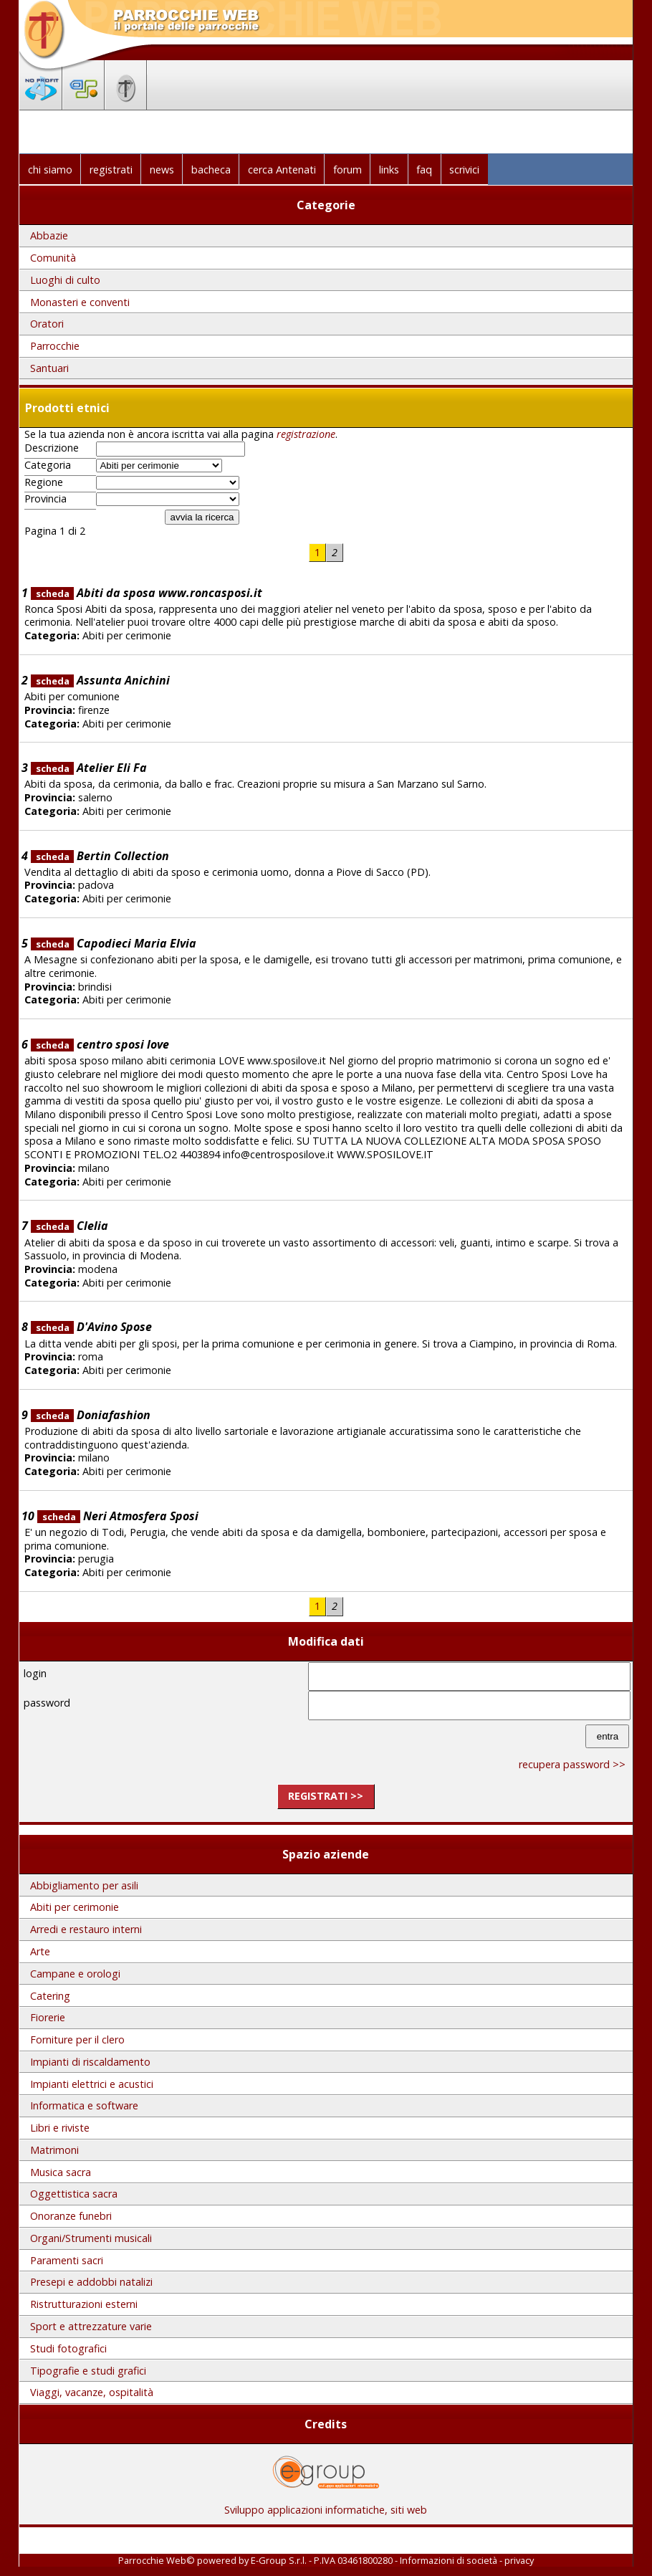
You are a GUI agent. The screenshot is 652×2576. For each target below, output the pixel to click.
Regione (43, 482)
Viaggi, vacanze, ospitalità (91, 2392)
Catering (50, 1996)
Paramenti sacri (66, 2260)
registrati (111, 169)
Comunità (53, 257)
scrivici (464, 169)
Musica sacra (60, 2172)
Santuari (49, 368)
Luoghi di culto (65, 280)
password (47, 1702)
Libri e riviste (60, 2127)
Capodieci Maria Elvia (113, 943)
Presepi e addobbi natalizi (91, 2282)
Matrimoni (54, 2150)
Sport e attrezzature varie (91, 2326)
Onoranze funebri (71, 2216)
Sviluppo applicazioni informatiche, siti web (325, 2505)
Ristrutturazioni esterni (84, 2304)
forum (347, 169)
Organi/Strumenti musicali (91, 2238)
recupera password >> (572, 1764)
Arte (40, 1951)
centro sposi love (100, 1044)
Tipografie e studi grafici (88, 2370)
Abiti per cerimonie (74, 1907)
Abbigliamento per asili (84, 1885)
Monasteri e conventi (80, 302)
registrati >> (325, 1796)
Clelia (69, 1226)
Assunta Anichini (100, 680)
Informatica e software (84, 2105)
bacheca (211, 169)
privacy (519, 2560)
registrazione (306, 434)
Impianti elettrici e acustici (91, 2084)
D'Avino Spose (91, 1327)
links (389, 169)
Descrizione (51, 448)
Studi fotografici (68, 2348)
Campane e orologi (75, 1973)
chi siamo (50, 169)
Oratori (47, 323)
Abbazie (49, 235)
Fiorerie (47, 2017)
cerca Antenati (282, 169)
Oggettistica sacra (74, 2193)
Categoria (47, 465)
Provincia (45, 498)
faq (424, 169)
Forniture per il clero (77, 2039)
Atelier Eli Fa (89, 768)
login (35, 1673)
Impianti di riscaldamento (90, 2062)
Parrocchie (55, 346)
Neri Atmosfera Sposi (117, 1516)
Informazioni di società (448, 2560)
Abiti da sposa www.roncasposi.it (146, 593)
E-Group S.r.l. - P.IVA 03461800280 (322, 2560)
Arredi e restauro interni (86, 1929)
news (162, 169)
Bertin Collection (100, 856)
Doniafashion (90, 1415)
